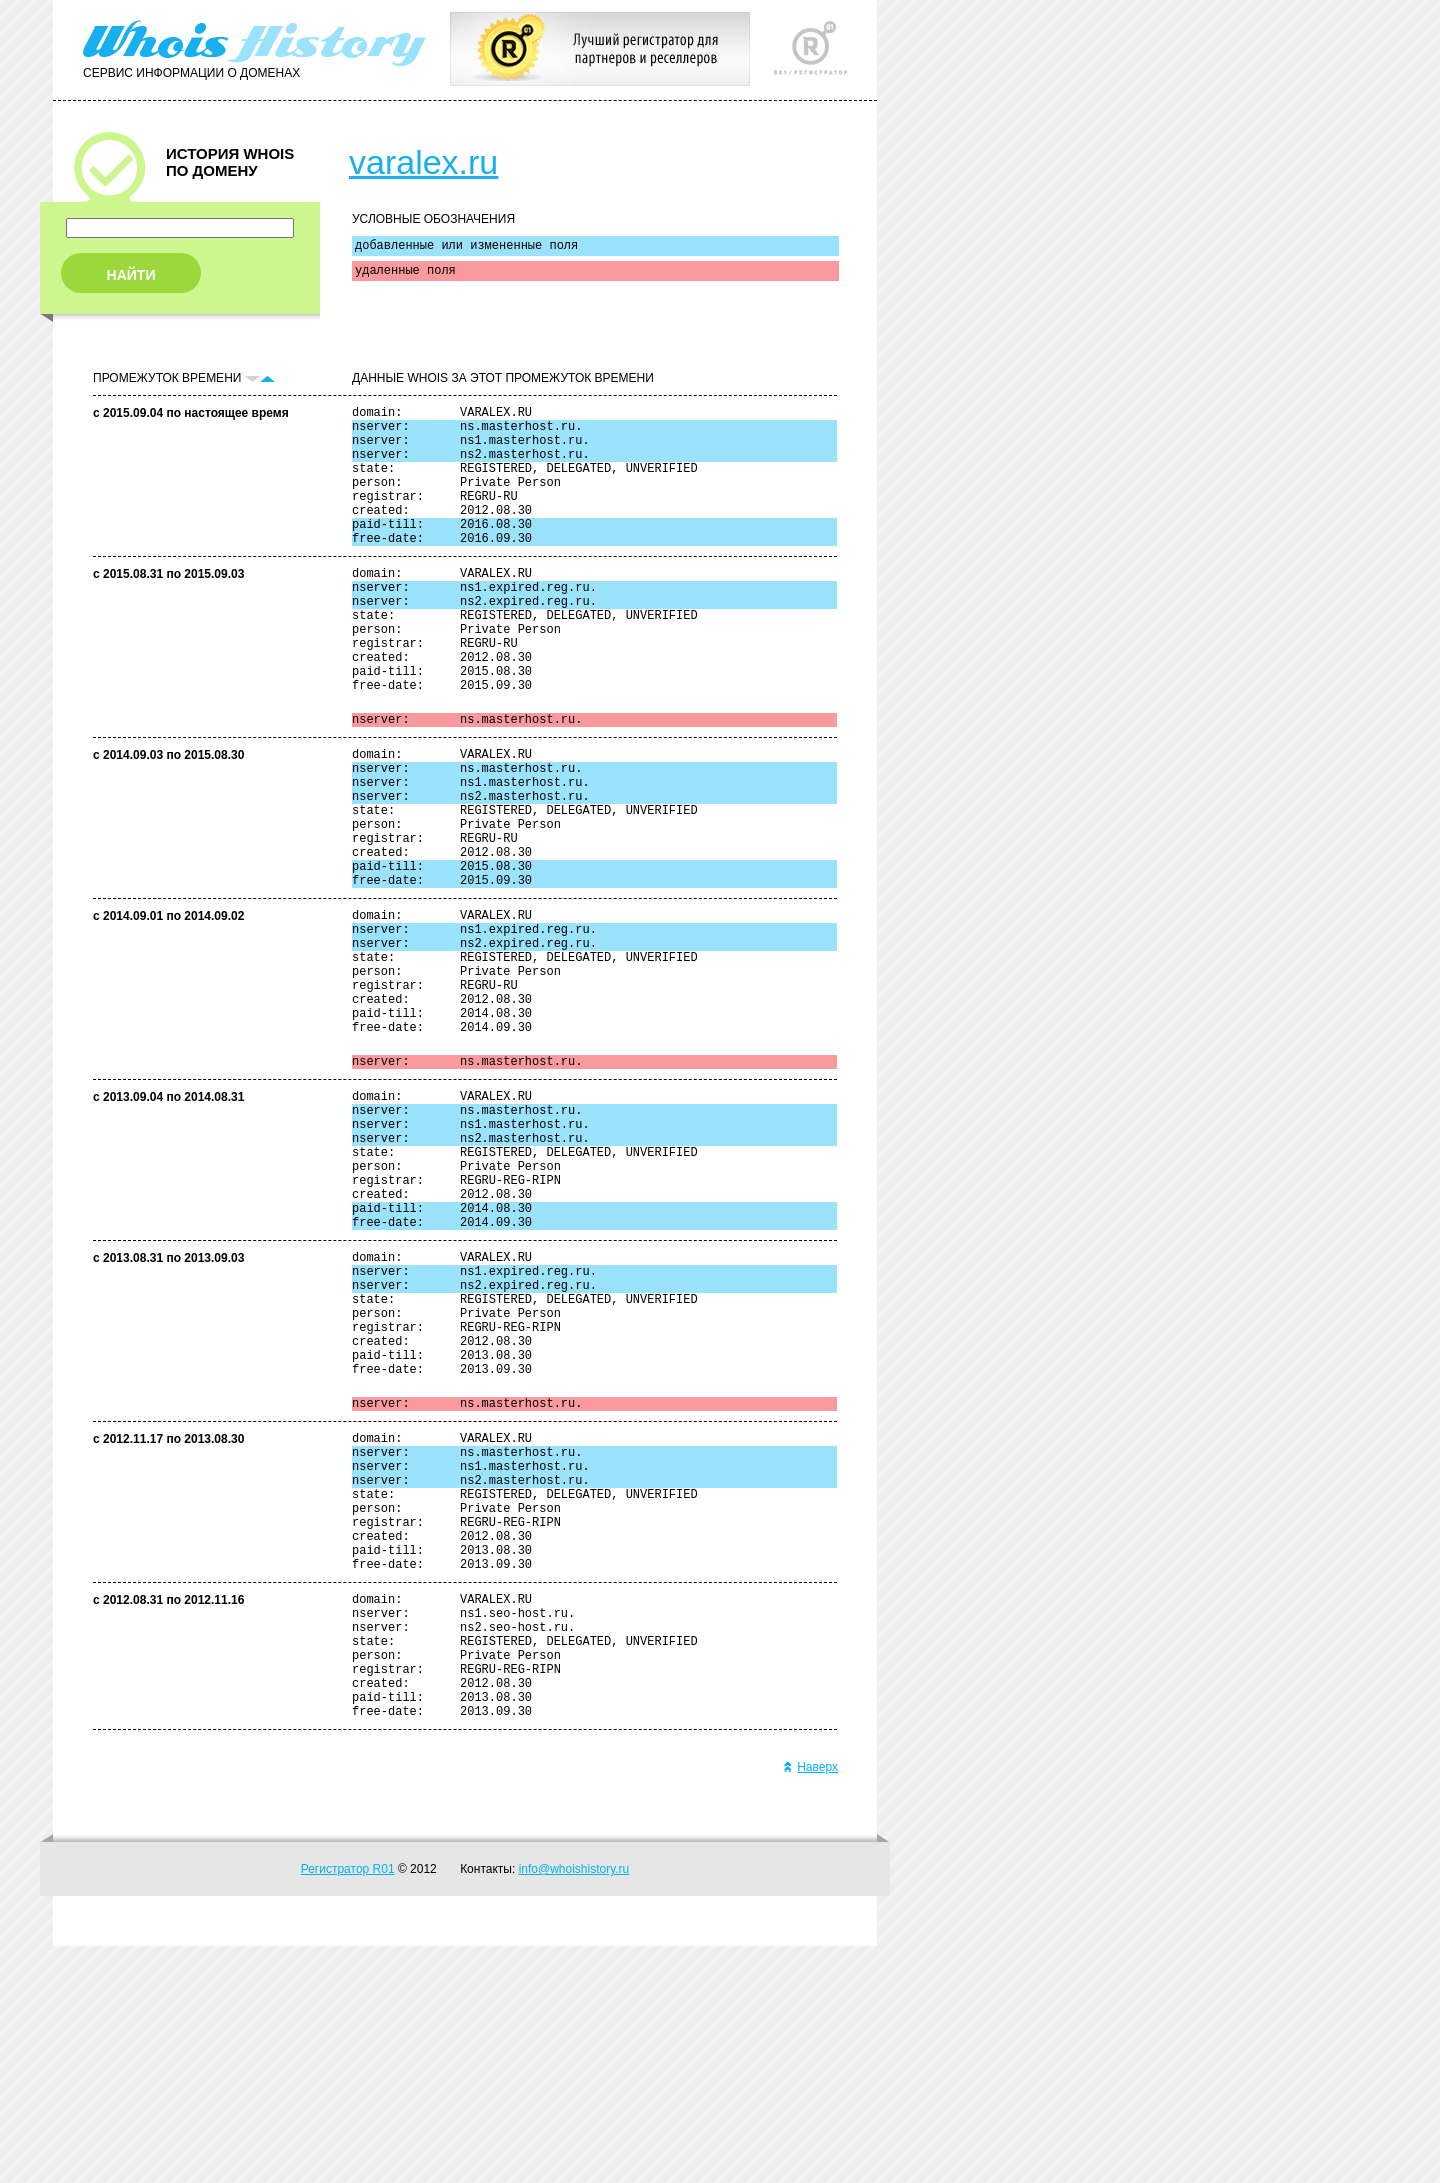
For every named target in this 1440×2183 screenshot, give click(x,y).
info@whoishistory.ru (574, 2106)
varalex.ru (423, 162)
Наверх (810, 2004)
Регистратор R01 (348, 2106)
